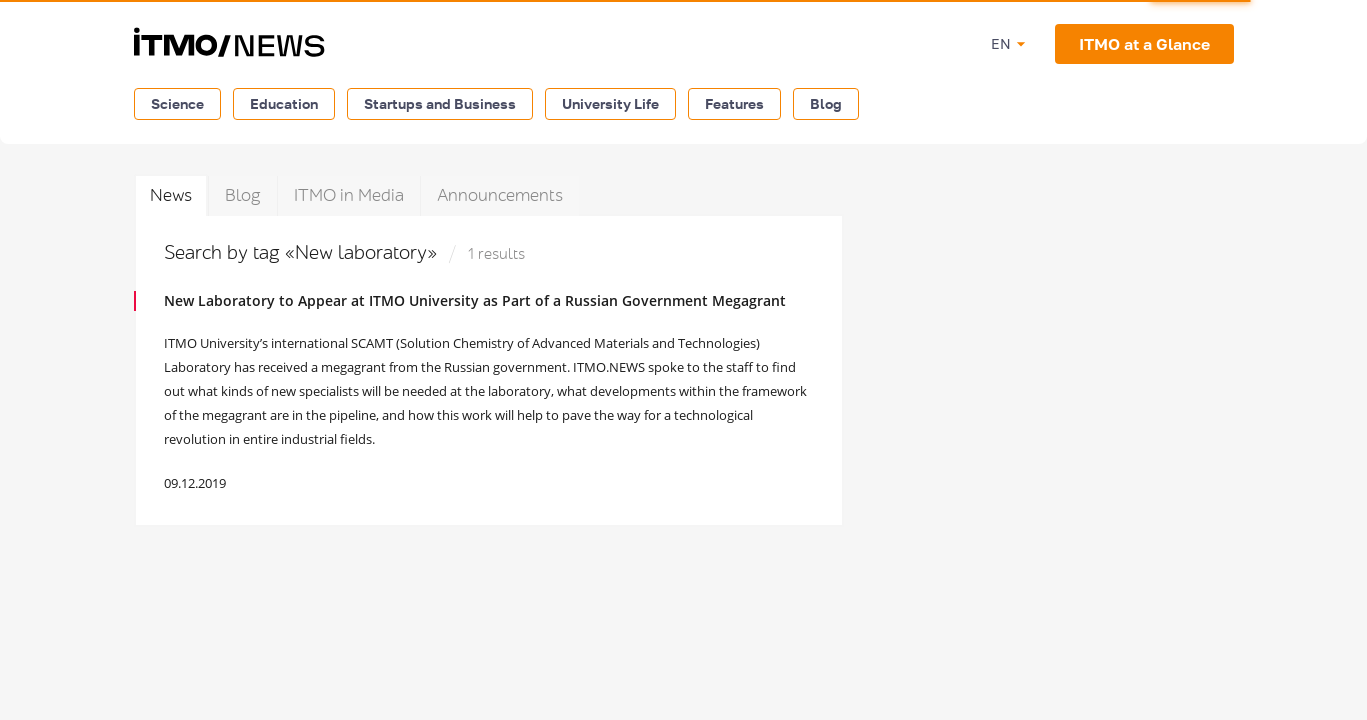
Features (734, 103)
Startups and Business (440, 103)
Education (284, 103)
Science (177, 103)
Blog (826, 103)
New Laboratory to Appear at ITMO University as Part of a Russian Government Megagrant (475, 300)
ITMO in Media (349, 195)
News (171, 195)
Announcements (500, 195)
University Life (610, 103)
